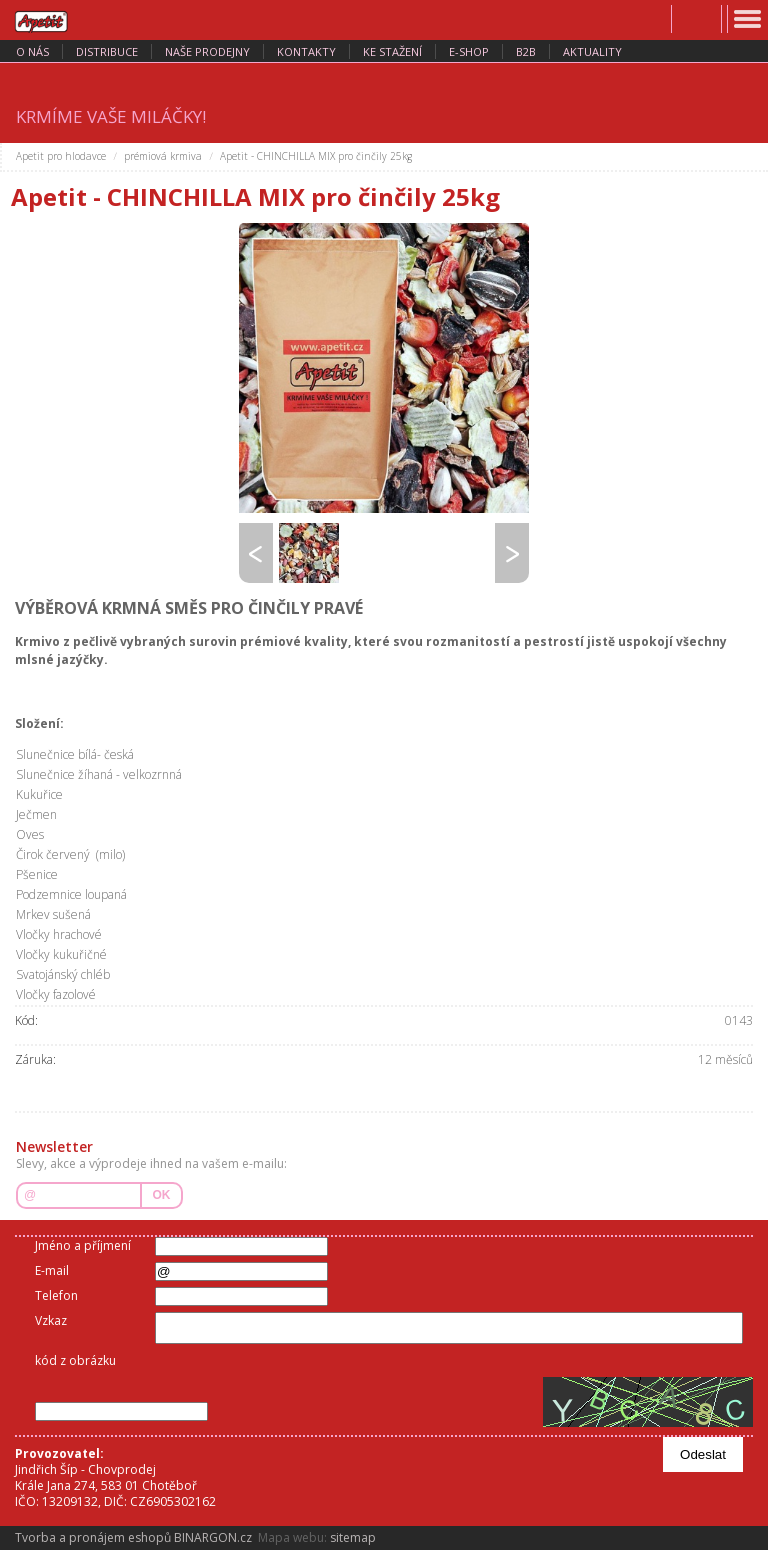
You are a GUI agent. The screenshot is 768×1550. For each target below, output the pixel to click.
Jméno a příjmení (83, 1245)
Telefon (56, 1295)
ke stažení (392, 51)
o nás (32, 51)
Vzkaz (51, 1320)
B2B (526, 51)
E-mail (52, 1270)
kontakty (306, 51)
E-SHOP (469, 51)
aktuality (592, 51)
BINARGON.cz (213, 1537)
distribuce (107, 51)
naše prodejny (207, 51)
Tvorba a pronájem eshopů (93, 1537)
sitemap (353, 1537)
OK (162, 1195)
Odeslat (703, 1454)
